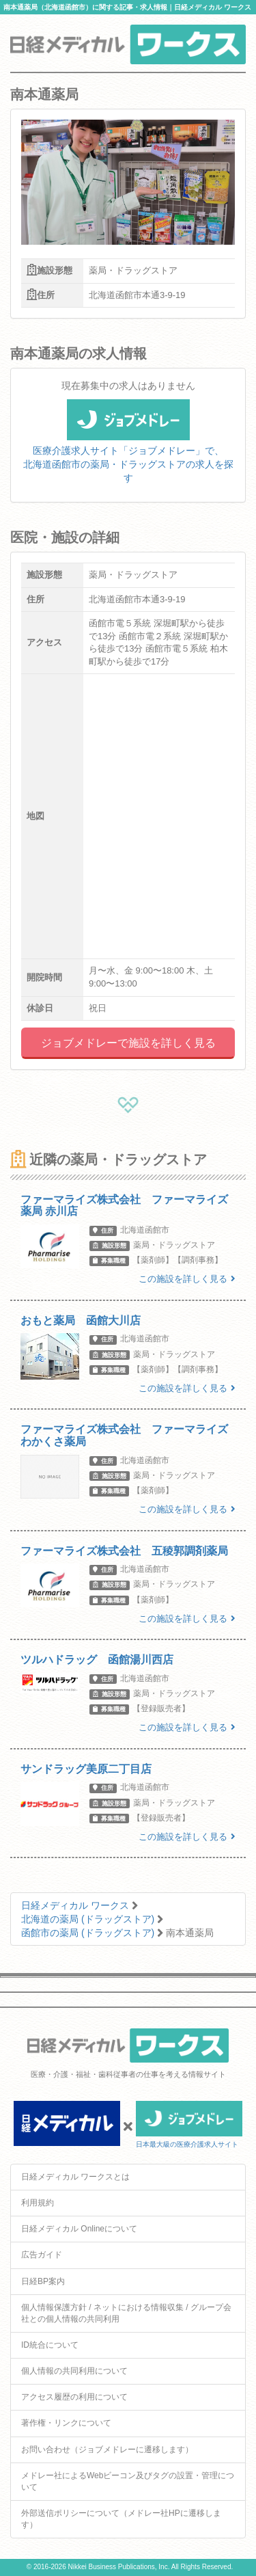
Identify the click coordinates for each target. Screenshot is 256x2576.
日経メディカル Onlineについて (79, 2228)
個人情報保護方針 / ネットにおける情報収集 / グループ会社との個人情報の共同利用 (126, 2313)
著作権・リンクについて (66, 2423)
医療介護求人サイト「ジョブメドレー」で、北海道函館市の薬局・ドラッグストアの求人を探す (128, 449)
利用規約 (37, 2203)
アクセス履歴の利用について (74, 2397)
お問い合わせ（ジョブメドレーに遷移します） (107, 2449)
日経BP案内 (43, 2281)
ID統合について (50, 2345)
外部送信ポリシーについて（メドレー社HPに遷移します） (121, 2519)
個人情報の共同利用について (74, 2371)
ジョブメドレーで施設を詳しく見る (128, 1043)
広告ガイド (41, 2254)
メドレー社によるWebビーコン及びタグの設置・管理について (127, 2481)
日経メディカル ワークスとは (75, 2177)
